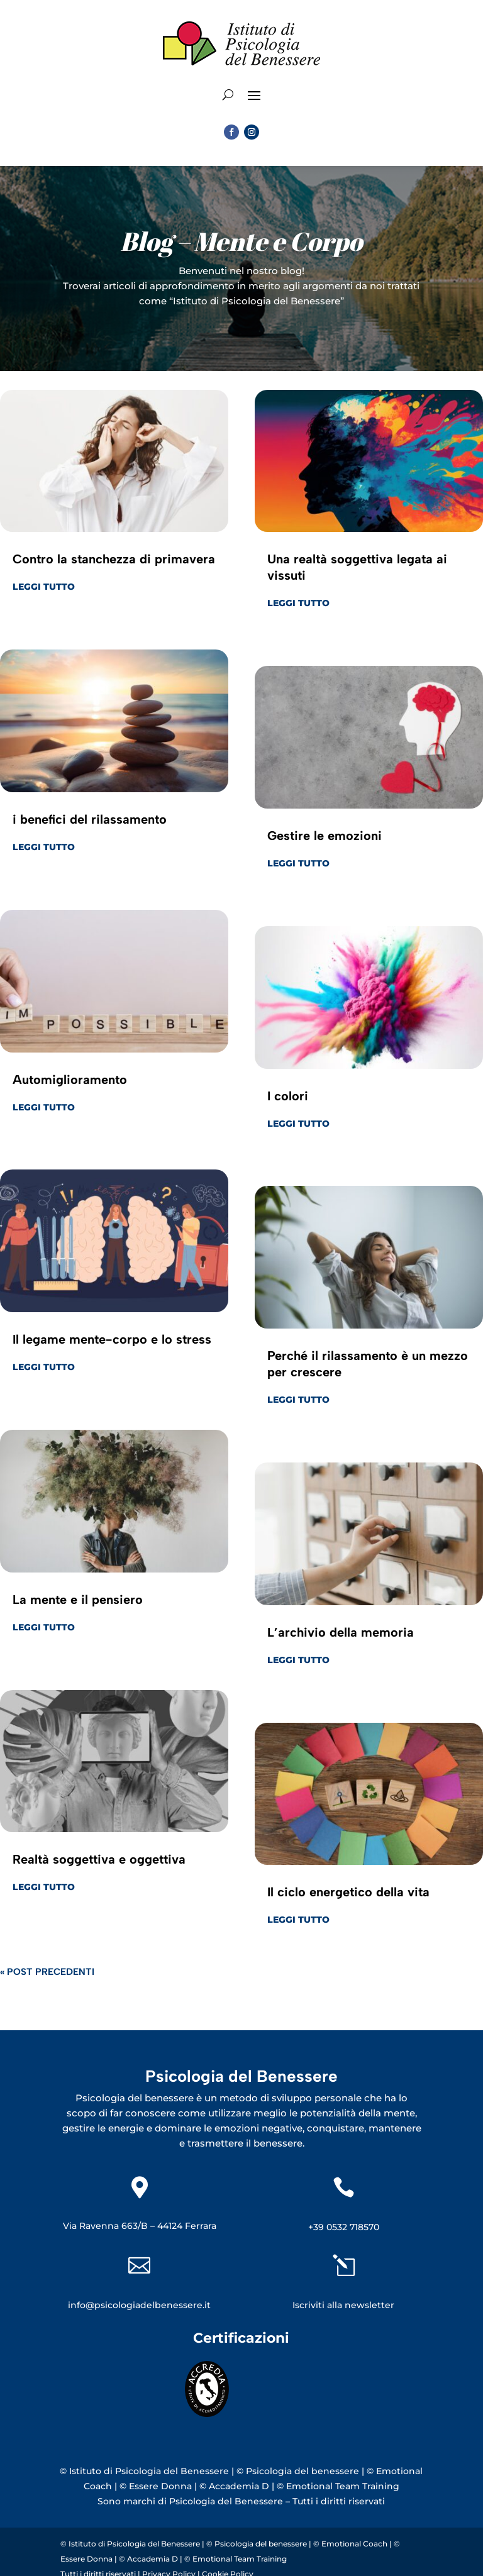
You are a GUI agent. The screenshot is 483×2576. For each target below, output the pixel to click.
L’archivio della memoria (340, 1632)
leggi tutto (44, 586)
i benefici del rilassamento (90, 819)
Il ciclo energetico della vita (348, 1891)
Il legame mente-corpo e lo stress (112, 1339)
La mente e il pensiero (78, 1599)
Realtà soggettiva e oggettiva (99, 1859)
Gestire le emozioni (324, 835)
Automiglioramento (70, 1079)
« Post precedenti (47, 1971)
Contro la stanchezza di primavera (114, 559)
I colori (287, 1095)
